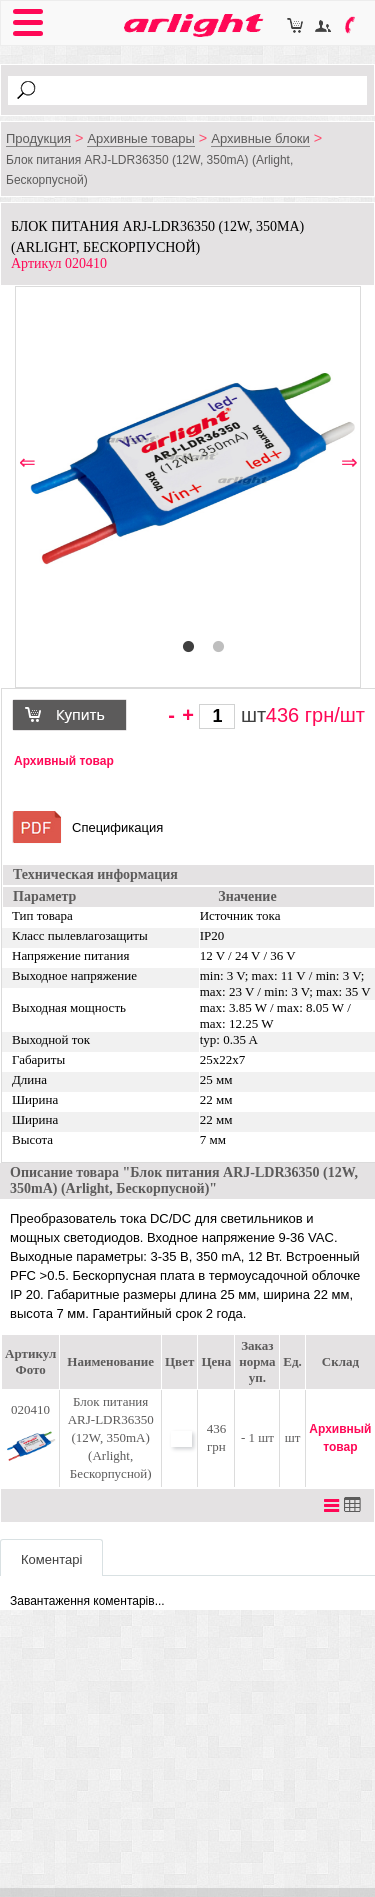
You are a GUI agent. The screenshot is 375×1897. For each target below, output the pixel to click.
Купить (78, 717)
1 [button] (188, 647)
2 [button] (218, 647)
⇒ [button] (349, 463)
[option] (188, 460)
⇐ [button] (27, 463)
